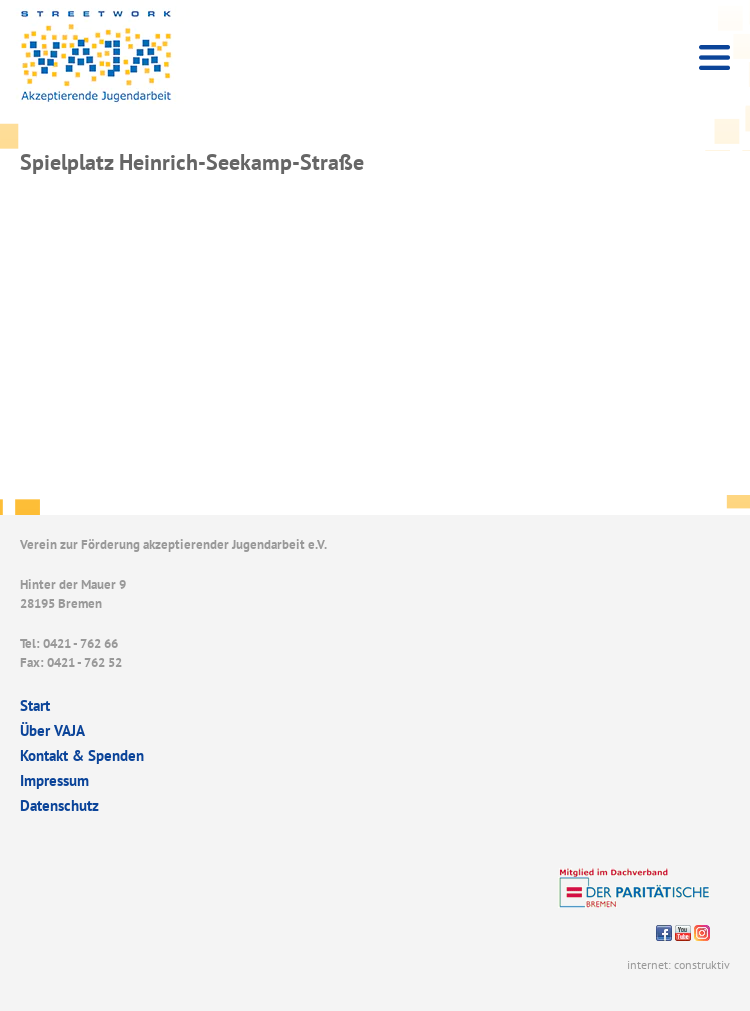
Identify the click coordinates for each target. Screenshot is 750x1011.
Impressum (54, 780)
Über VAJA (52, 730)
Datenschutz (59, 805)
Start (35, 705)
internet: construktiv (678, 964)
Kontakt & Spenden (82, 755)
